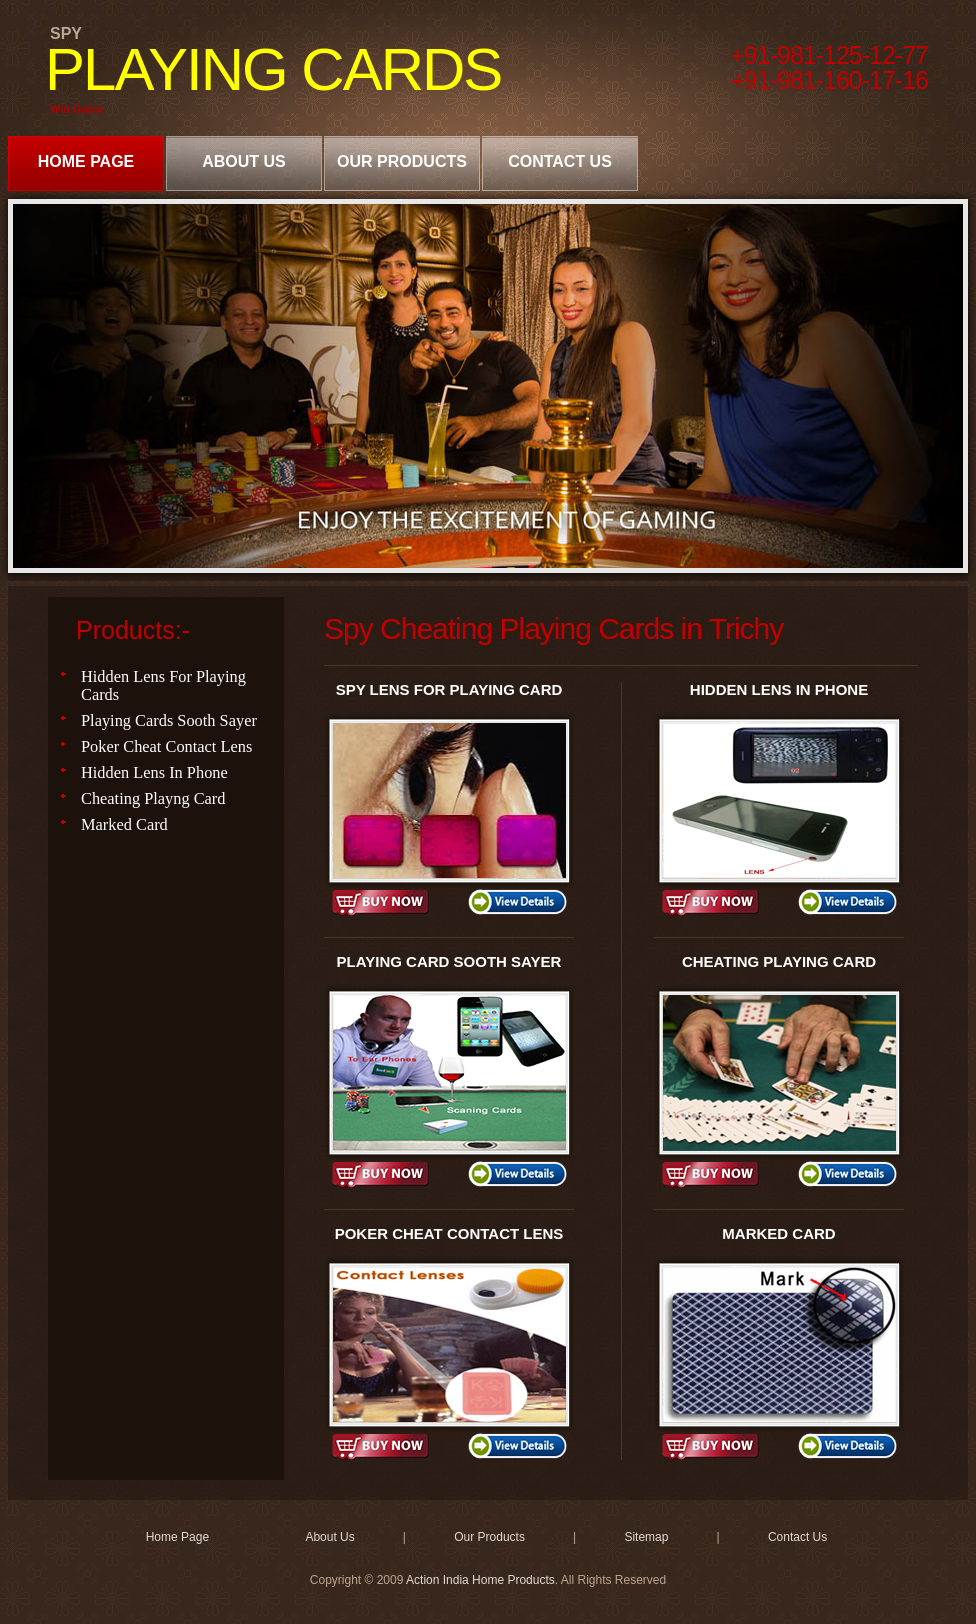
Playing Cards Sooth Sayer (169, 720)
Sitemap (646, 1537)
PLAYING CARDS (273, 69)
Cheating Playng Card (153, 798)
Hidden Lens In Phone (154, 772)
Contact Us (560, 161)
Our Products (402, 161)
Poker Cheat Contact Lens (166, 746)
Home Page (86, 161)
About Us (244, 161)
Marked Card (124, 824)
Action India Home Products (480, 1580)
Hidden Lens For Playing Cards (163, 685)
